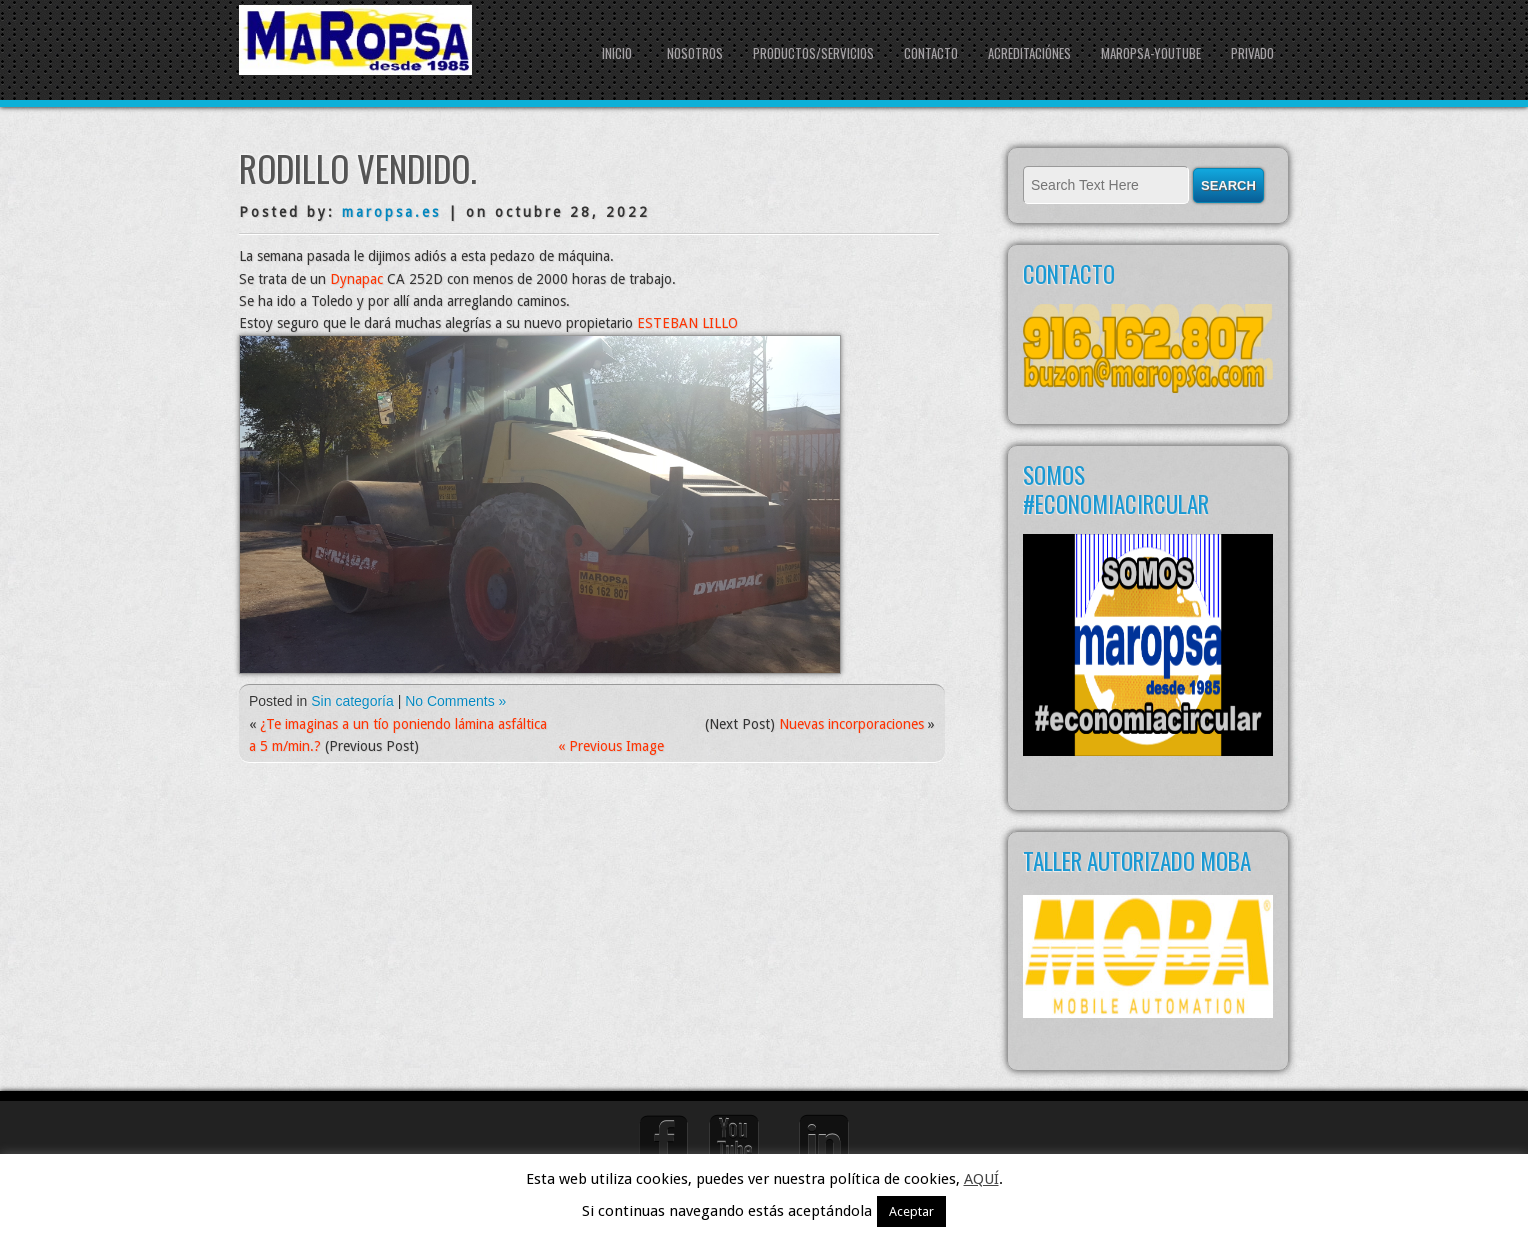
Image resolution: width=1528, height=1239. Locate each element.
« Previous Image (611, 746)
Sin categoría (352, 701)
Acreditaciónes (1029, 53)
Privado (1252, 53)
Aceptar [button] (911, 1211)
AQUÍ (981, 1179)
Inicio (617, 53)
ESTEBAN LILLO (687, 323)
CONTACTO (931, 53)
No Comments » (455, 701)
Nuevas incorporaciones (851, 724)
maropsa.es (391, 212)
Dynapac (356, 279)
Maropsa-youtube (1151, 53)
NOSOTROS (695, 53)
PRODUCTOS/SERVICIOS (813, 53)
